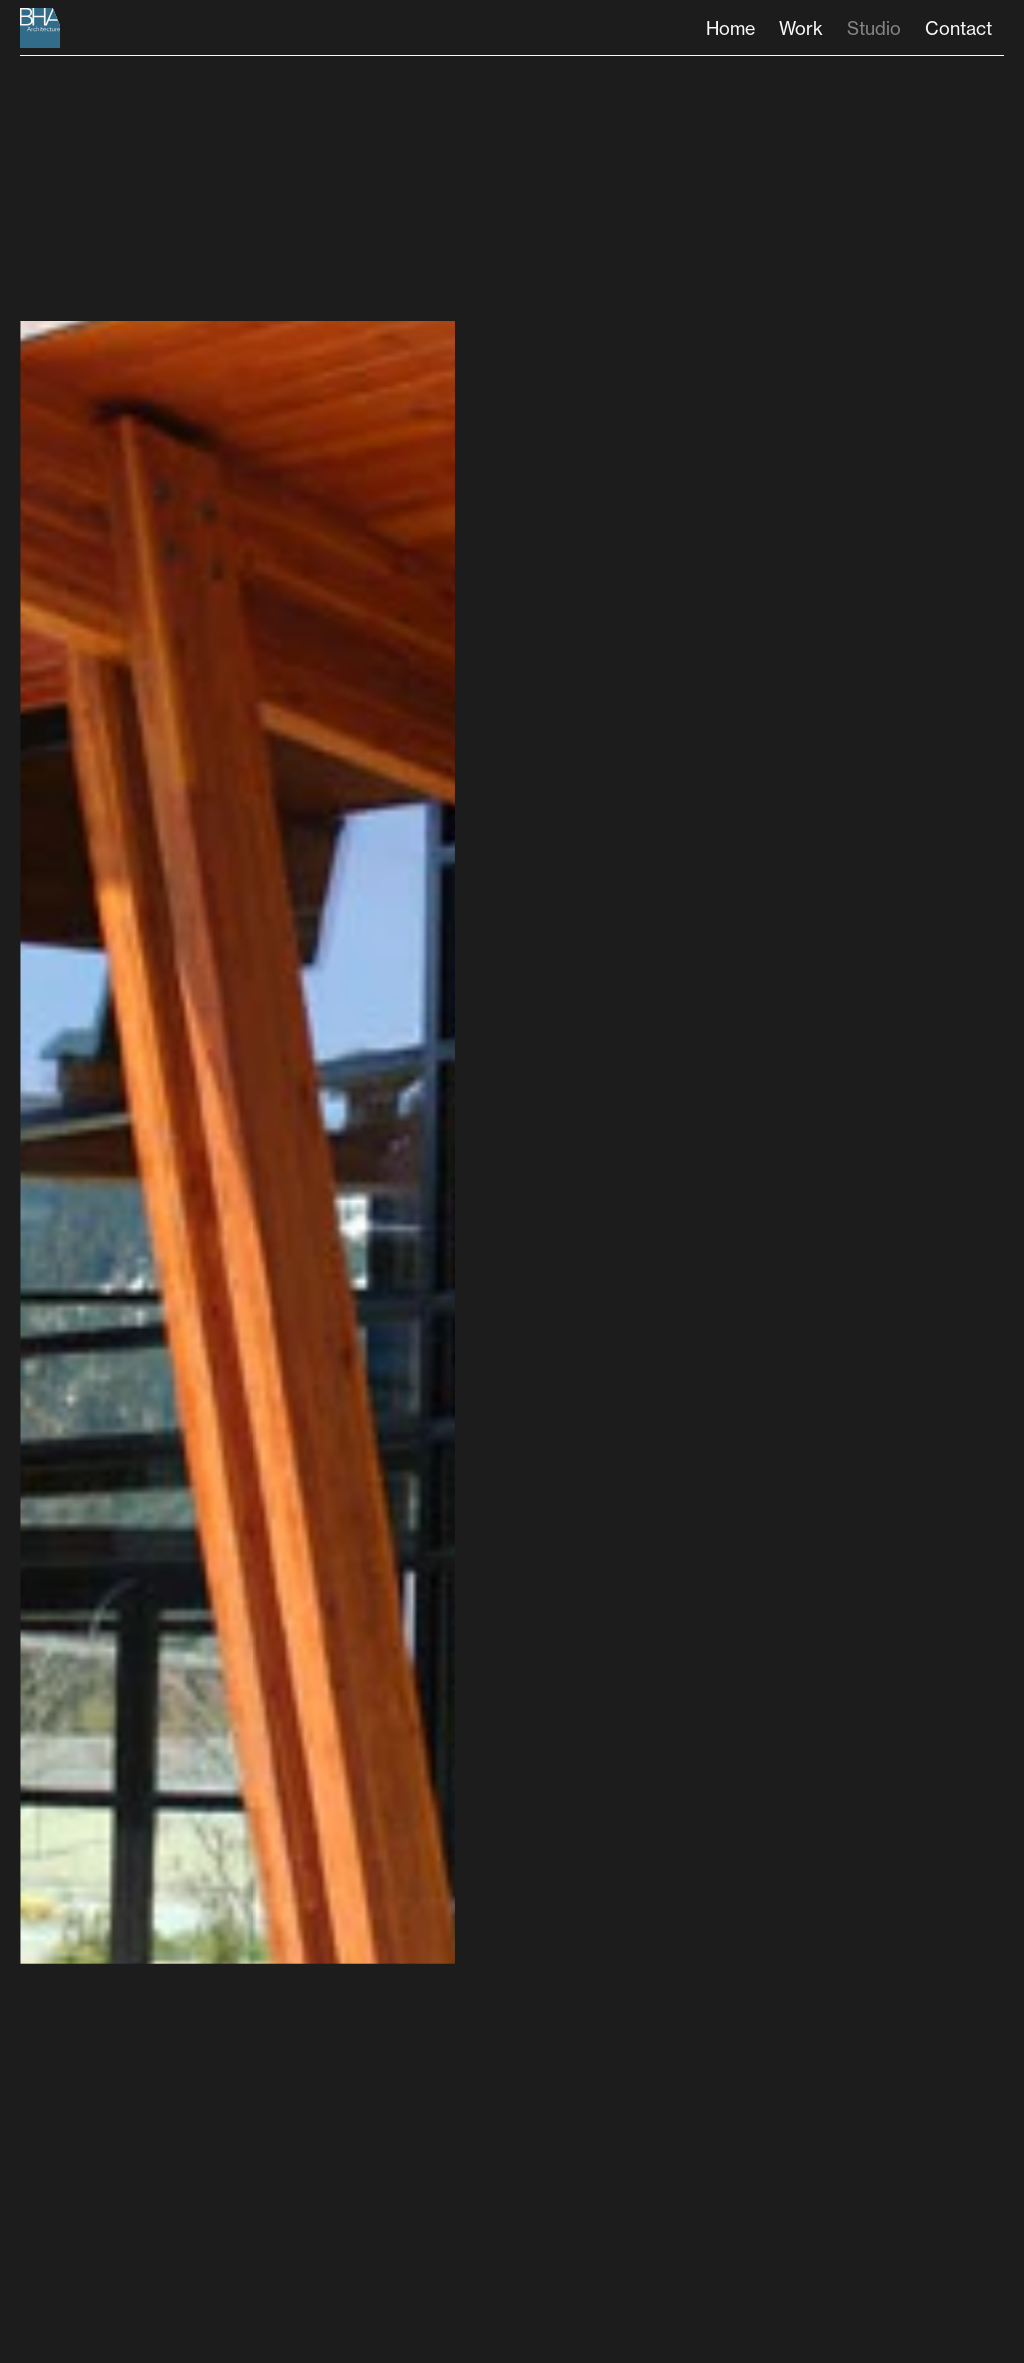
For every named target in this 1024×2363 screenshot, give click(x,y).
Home (730, 28)
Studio (874, 28)
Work (801, 28)
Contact (958, 28)
